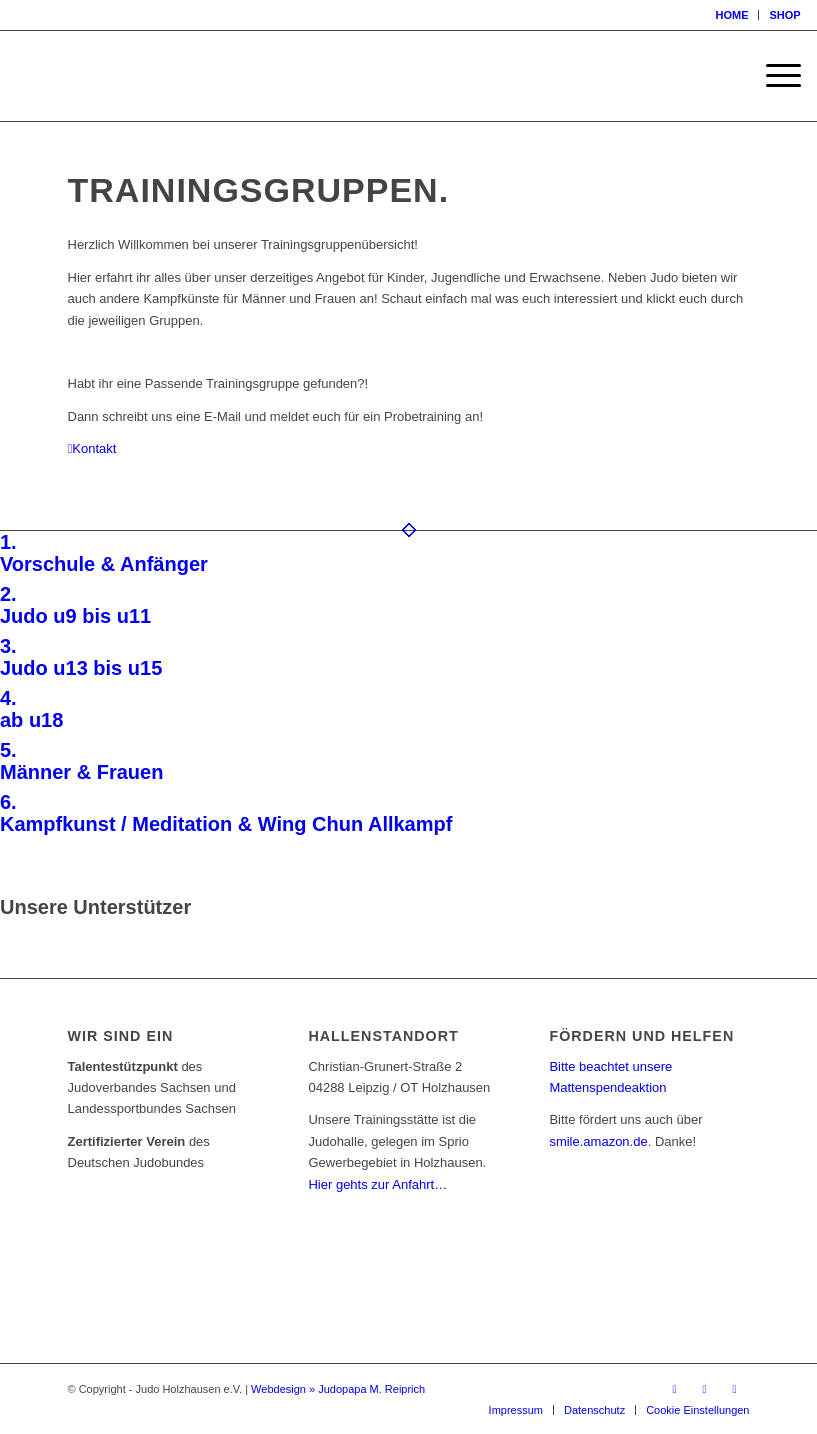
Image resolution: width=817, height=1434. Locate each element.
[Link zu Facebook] (675, 1389)
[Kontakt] (92, 448)
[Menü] (773, 76)
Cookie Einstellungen (697, 1410)
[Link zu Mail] (735, 1389)
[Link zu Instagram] (705, 1389)
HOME (731, 15)
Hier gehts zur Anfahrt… (377, 1184)
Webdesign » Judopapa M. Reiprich (338, 1389)
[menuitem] (732, 15)
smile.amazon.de (598, 1141)
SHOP (784, 15)
